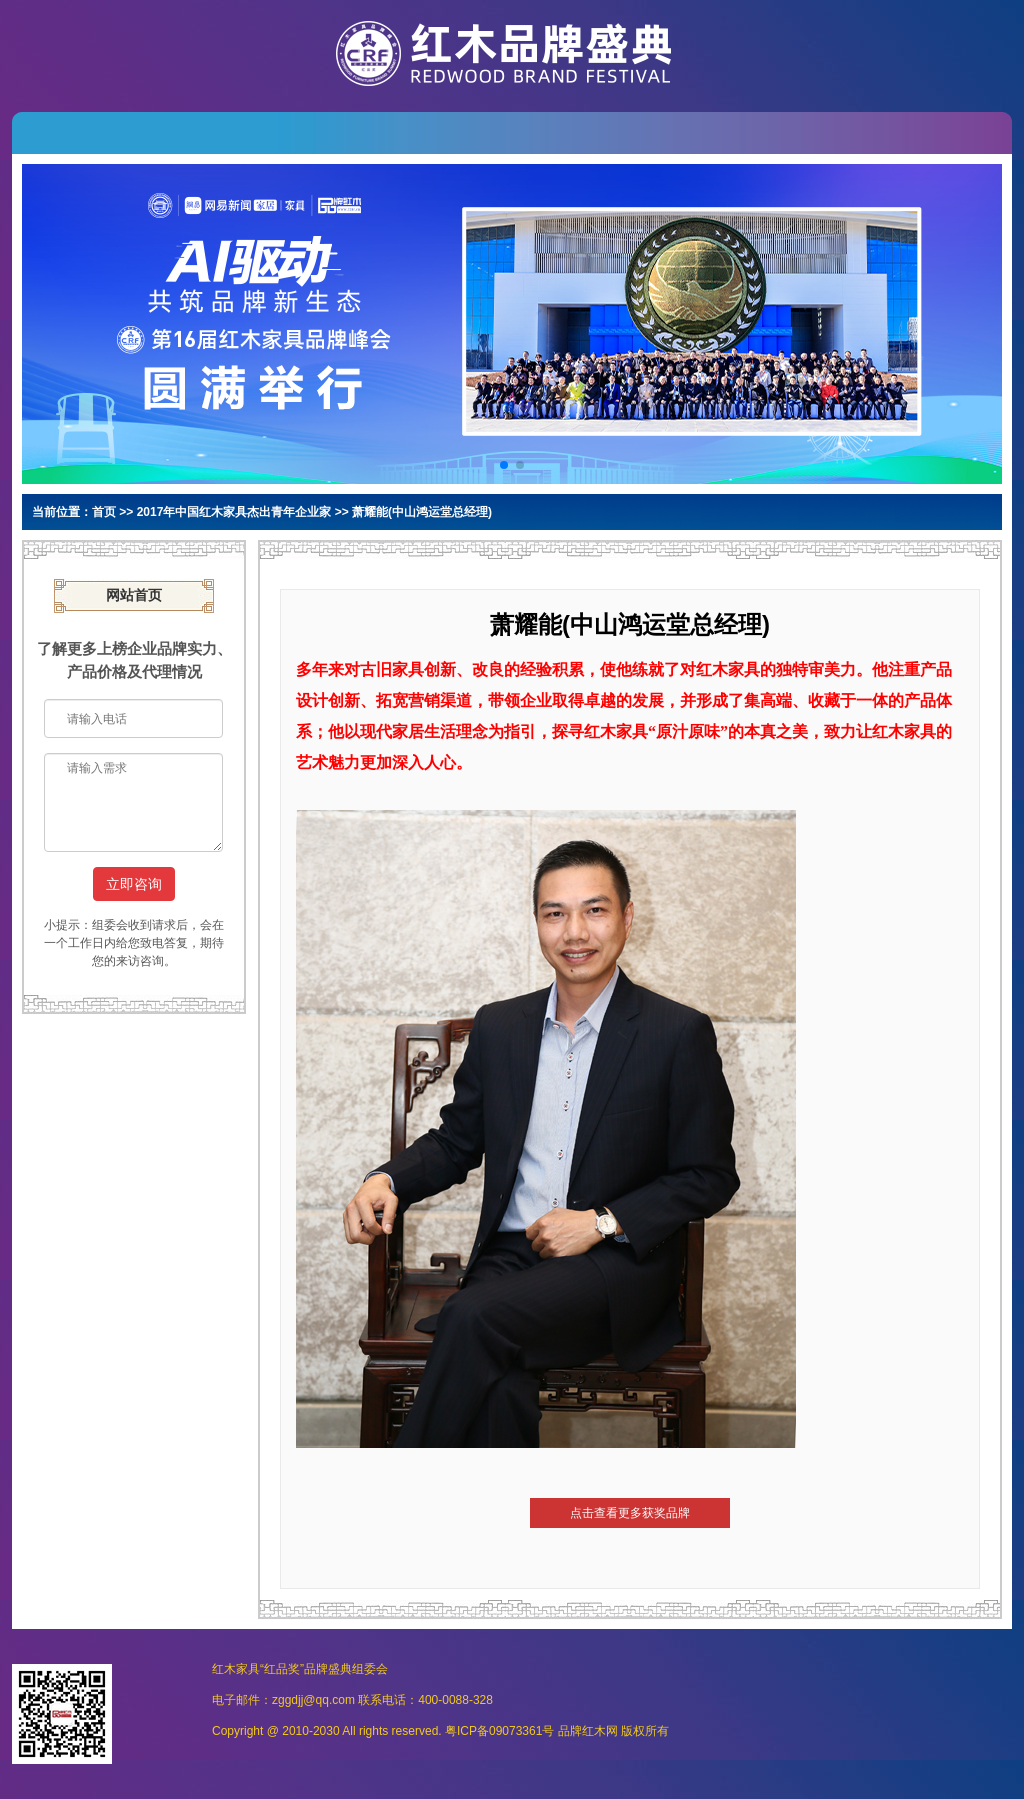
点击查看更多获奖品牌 (630, 1513)
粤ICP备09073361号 (499, 1731)
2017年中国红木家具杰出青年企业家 (234, 512)
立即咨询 (134, 884)
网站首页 (134, 595)
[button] (504, 465)
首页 (104, 512)
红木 (594, 1731)
